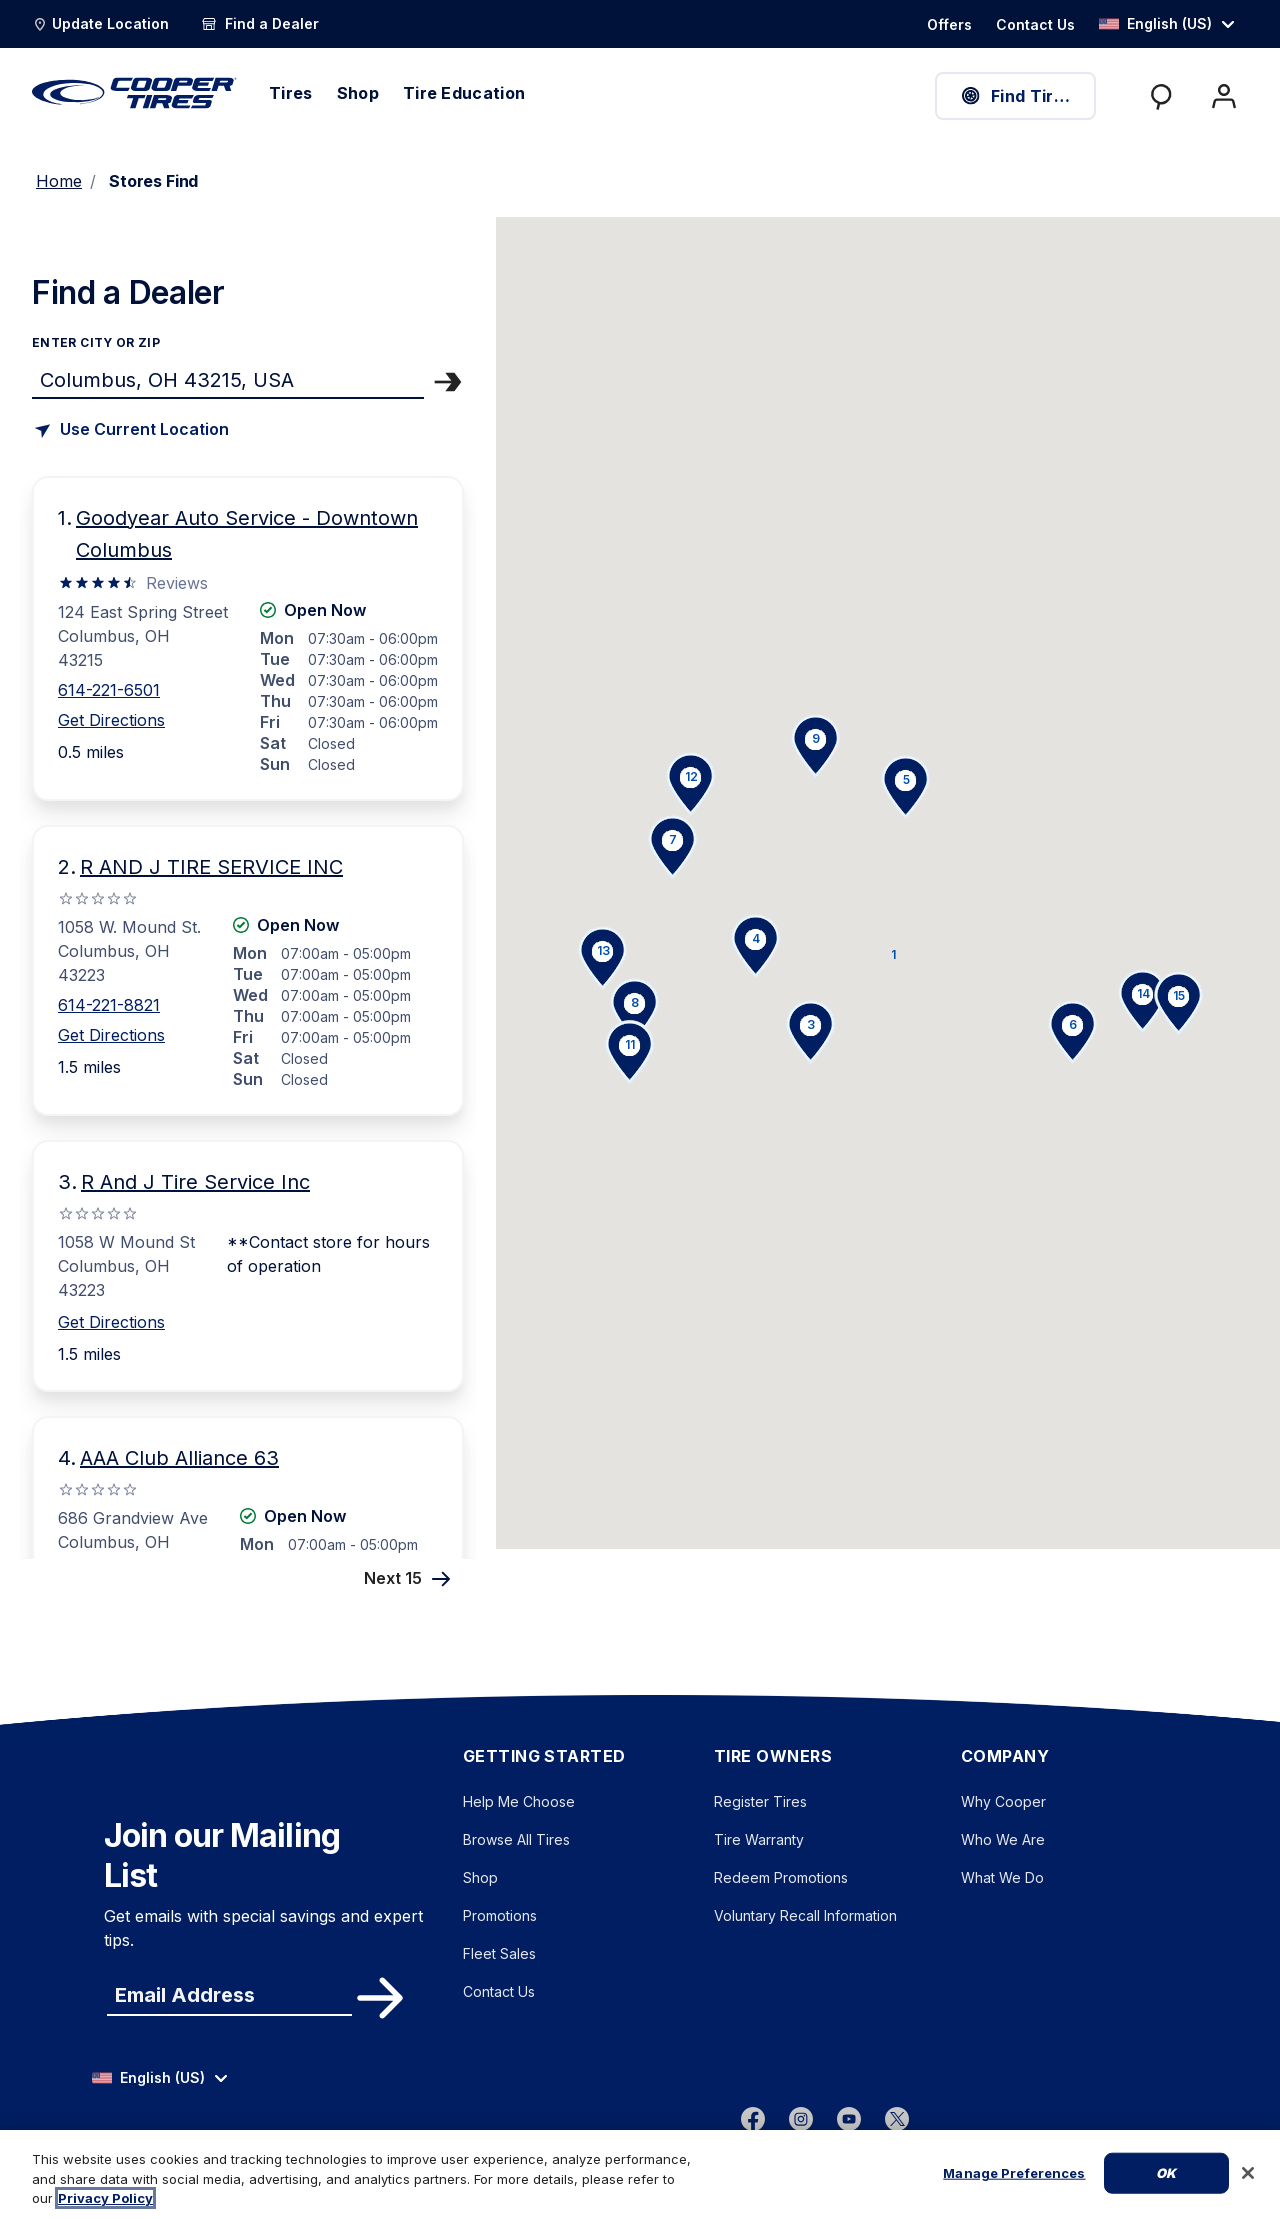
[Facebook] (753, 2118)
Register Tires (760, 1801)
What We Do (1002, 1877)
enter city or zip (96, 342)
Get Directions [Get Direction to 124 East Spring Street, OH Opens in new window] (111, 720)
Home (59, 181)
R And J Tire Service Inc (195, 1182)
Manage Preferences (1014, 2189)
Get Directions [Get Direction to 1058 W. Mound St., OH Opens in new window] (111, 1035)
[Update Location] (100, 24)
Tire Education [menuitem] (464, 93)
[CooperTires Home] (134, 93)
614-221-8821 (109, 1005)
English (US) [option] (1155, 23)
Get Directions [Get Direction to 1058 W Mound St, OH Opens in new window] (111, 1322)
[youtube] (849, 2118)
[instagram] (801, 2118)
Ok (1166, 2189)
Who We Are (1003, 1839)
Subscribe (377, 1998)
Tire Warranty (759, 1839)
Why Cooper (1003, 1801)
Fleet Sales (499, 1953)
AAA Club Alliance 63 (179, 1458)
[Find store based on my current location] (130, 430)
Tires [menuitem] (291, 93)
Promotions (500, 1915)
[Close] (1248, 2190)
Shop (480, 1877)
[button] (892, 954)
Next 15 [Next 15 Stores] (410, 1577)
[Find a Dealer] (260, 24)
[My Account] (1224, 96)
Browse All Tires (516, 1839)
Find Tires (1016, 96)
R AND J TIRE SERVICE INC (211, 867)
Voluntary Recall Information (805, 1915)
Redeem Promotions (781, 1877)
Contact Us (499, 1991)
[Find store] (228, 379)
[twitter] (897, 2118)
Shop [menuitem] (358, 93)
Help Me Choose (519, 1801)
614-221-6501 (109, 690)
